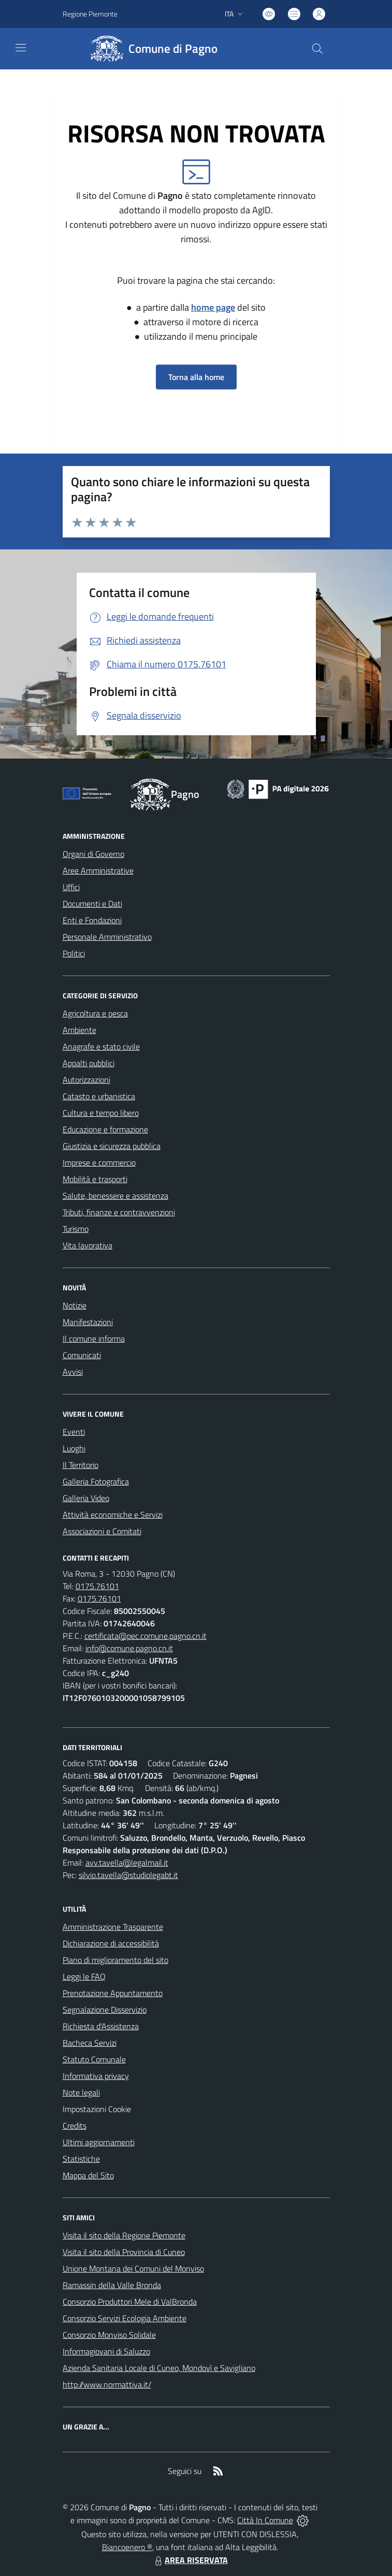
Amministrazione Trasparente (113, 1926)
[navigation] (20, 47)
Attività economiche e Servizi (113, 1514)
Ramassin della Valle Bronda (112, 2285)
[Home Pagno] (151, 49)
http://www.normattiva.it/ (107, 2384)
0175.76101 (97, 1586)
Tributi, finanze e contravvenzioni (119, 1212)
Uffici (71, 887)
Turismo (76, 1228)
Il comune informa (94, 1338)
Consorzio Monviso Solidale (109, 2334)
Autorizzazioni (86, 1079)
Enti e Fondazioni (92, 920)
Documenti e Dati (92, 903)
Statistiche (81, 2158)
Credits (74, 2125)
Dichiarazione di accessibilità (111, 1943)
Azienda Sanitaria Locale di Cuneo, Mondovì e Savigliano (159, 2368)
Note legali (81, 2092)
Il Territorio (80, 1465)
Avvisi (73, 1371)
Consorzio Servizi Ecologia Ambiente (124, 2318)
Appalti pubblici (88, 1063)
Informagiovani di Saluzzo (106, 2351)
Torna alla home (196, 377)
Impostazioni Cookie (97, 2109)
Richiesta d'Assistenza (101, 2026)
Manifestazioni (88, 1322)
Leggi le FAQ (84, 1976)
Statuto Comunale (94, 2059)
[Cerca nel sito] (316, 48)
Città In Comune (265, 2520)
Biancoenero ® (127, 2547)
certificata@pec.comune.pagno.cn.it (145, 1635)
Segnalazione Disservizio (105, 2009)
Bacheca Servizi (90, 2042)
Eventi (74, 1431)
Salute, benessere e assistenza (115, 1195)
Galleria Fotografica (96, 1481)
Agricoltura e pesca (95, 1013)
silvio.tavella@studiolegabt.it (128, 1875)
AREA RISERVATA (190, 2560)
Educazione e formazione (105, 1129)
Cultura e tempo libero (101, 1113)
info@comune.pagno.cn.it (129, 1648)
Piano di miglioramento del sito (115, 1960)
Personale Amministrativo (107, 936)
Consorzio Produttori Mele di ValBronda (130, 2301)
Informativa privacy (96, 2076)
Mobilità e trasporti (95, 1179)
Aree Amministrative (98, 870)
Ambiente (79, 1030)
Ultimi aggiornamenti (99, 2142)
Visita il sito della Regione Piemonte (124, 2235)
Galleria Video (86, 1498)
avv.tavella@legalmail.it (126, 1862)
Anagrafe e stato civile (101, 1046)
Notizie (74, 1305)
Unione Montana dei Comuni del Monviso (133, 2268)
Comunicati (82, 1355)
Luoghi (74, 1448)
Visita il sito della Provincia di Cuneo (124, 2252)
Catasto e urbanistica (99, 1096)
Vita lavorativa (87, 1245)
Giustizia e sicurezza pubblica (112, 1146)
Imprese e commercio (99, 1162)
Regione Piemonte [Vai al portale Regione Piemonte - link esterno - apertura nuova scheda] (90, 13)
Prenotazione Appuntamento (113, 1993)
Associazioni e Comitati (102, 1531)
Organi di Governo (93, 854)
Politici (74, 953)
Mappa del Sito (88, 2175)
